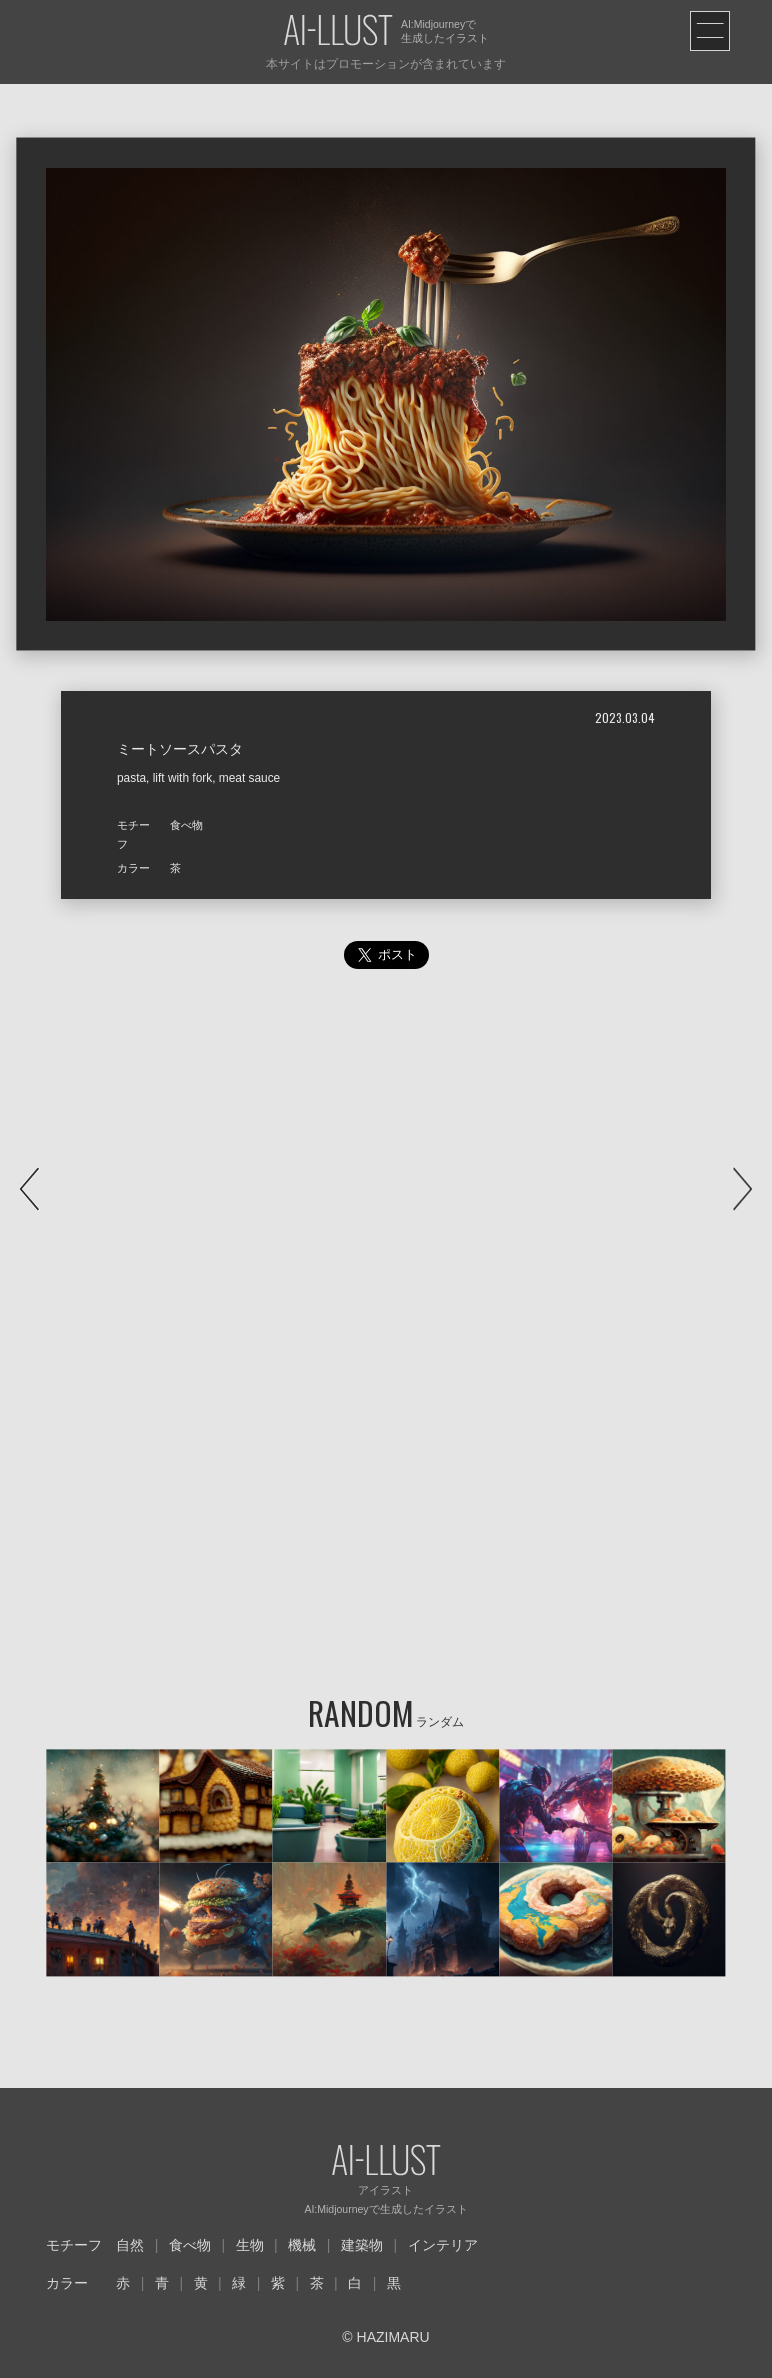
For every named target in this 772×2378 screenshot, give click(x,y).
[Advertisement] (385, 1179)
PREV (29, 1189)
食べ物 (190, 2245)
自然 (130, 2245)
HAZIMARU (391, 2337)
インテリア (443, 2245)
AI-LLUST (338, 31)
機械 (302, 2245)
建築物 (362, 2245)
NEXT (742, 1189)
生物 (250, 2245)
